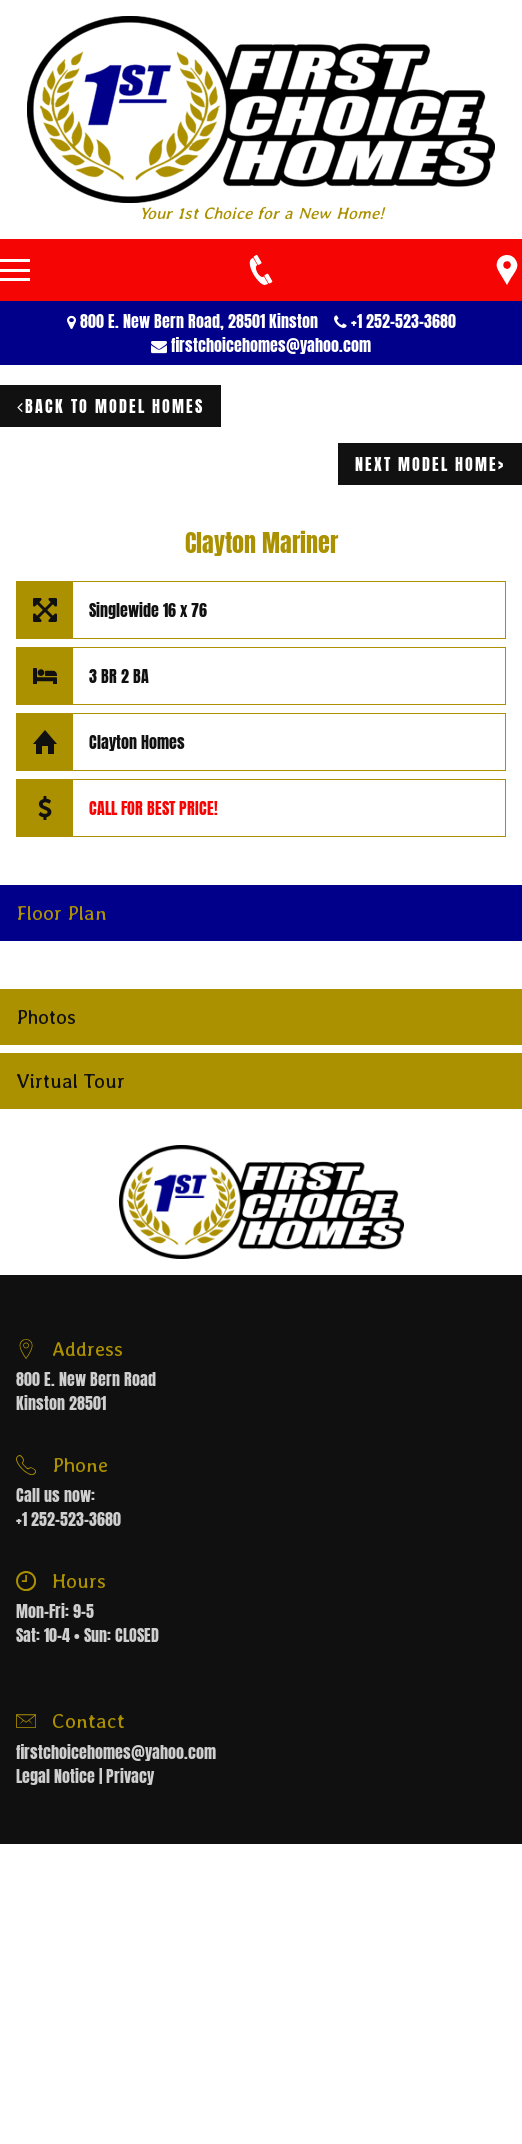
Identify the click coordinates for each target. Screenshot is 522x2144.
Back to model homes (110, 406)
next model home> (430, 464)
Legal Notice (55, 1776)
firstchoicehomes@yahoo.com (271, 345)
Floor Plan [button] (61, 913)
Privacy (130, 1776)
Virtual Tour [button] (70, 1081)
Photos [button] (46, 1017)
